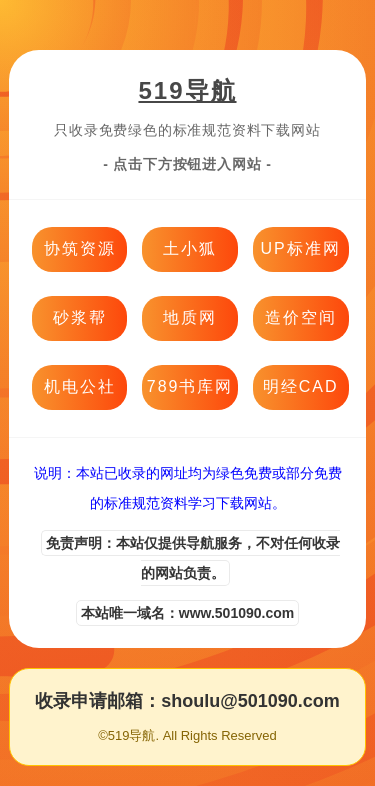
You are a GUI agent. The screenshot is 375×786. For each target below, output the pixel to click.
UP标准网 (301, 248)
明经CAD (301, 386)
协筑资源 (80, 248)
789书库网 (190, 386)
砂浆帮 (80, 317)
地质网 (190, 317)
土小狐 (190, 248)
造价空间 (301, 317)
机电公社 (80, 386)
